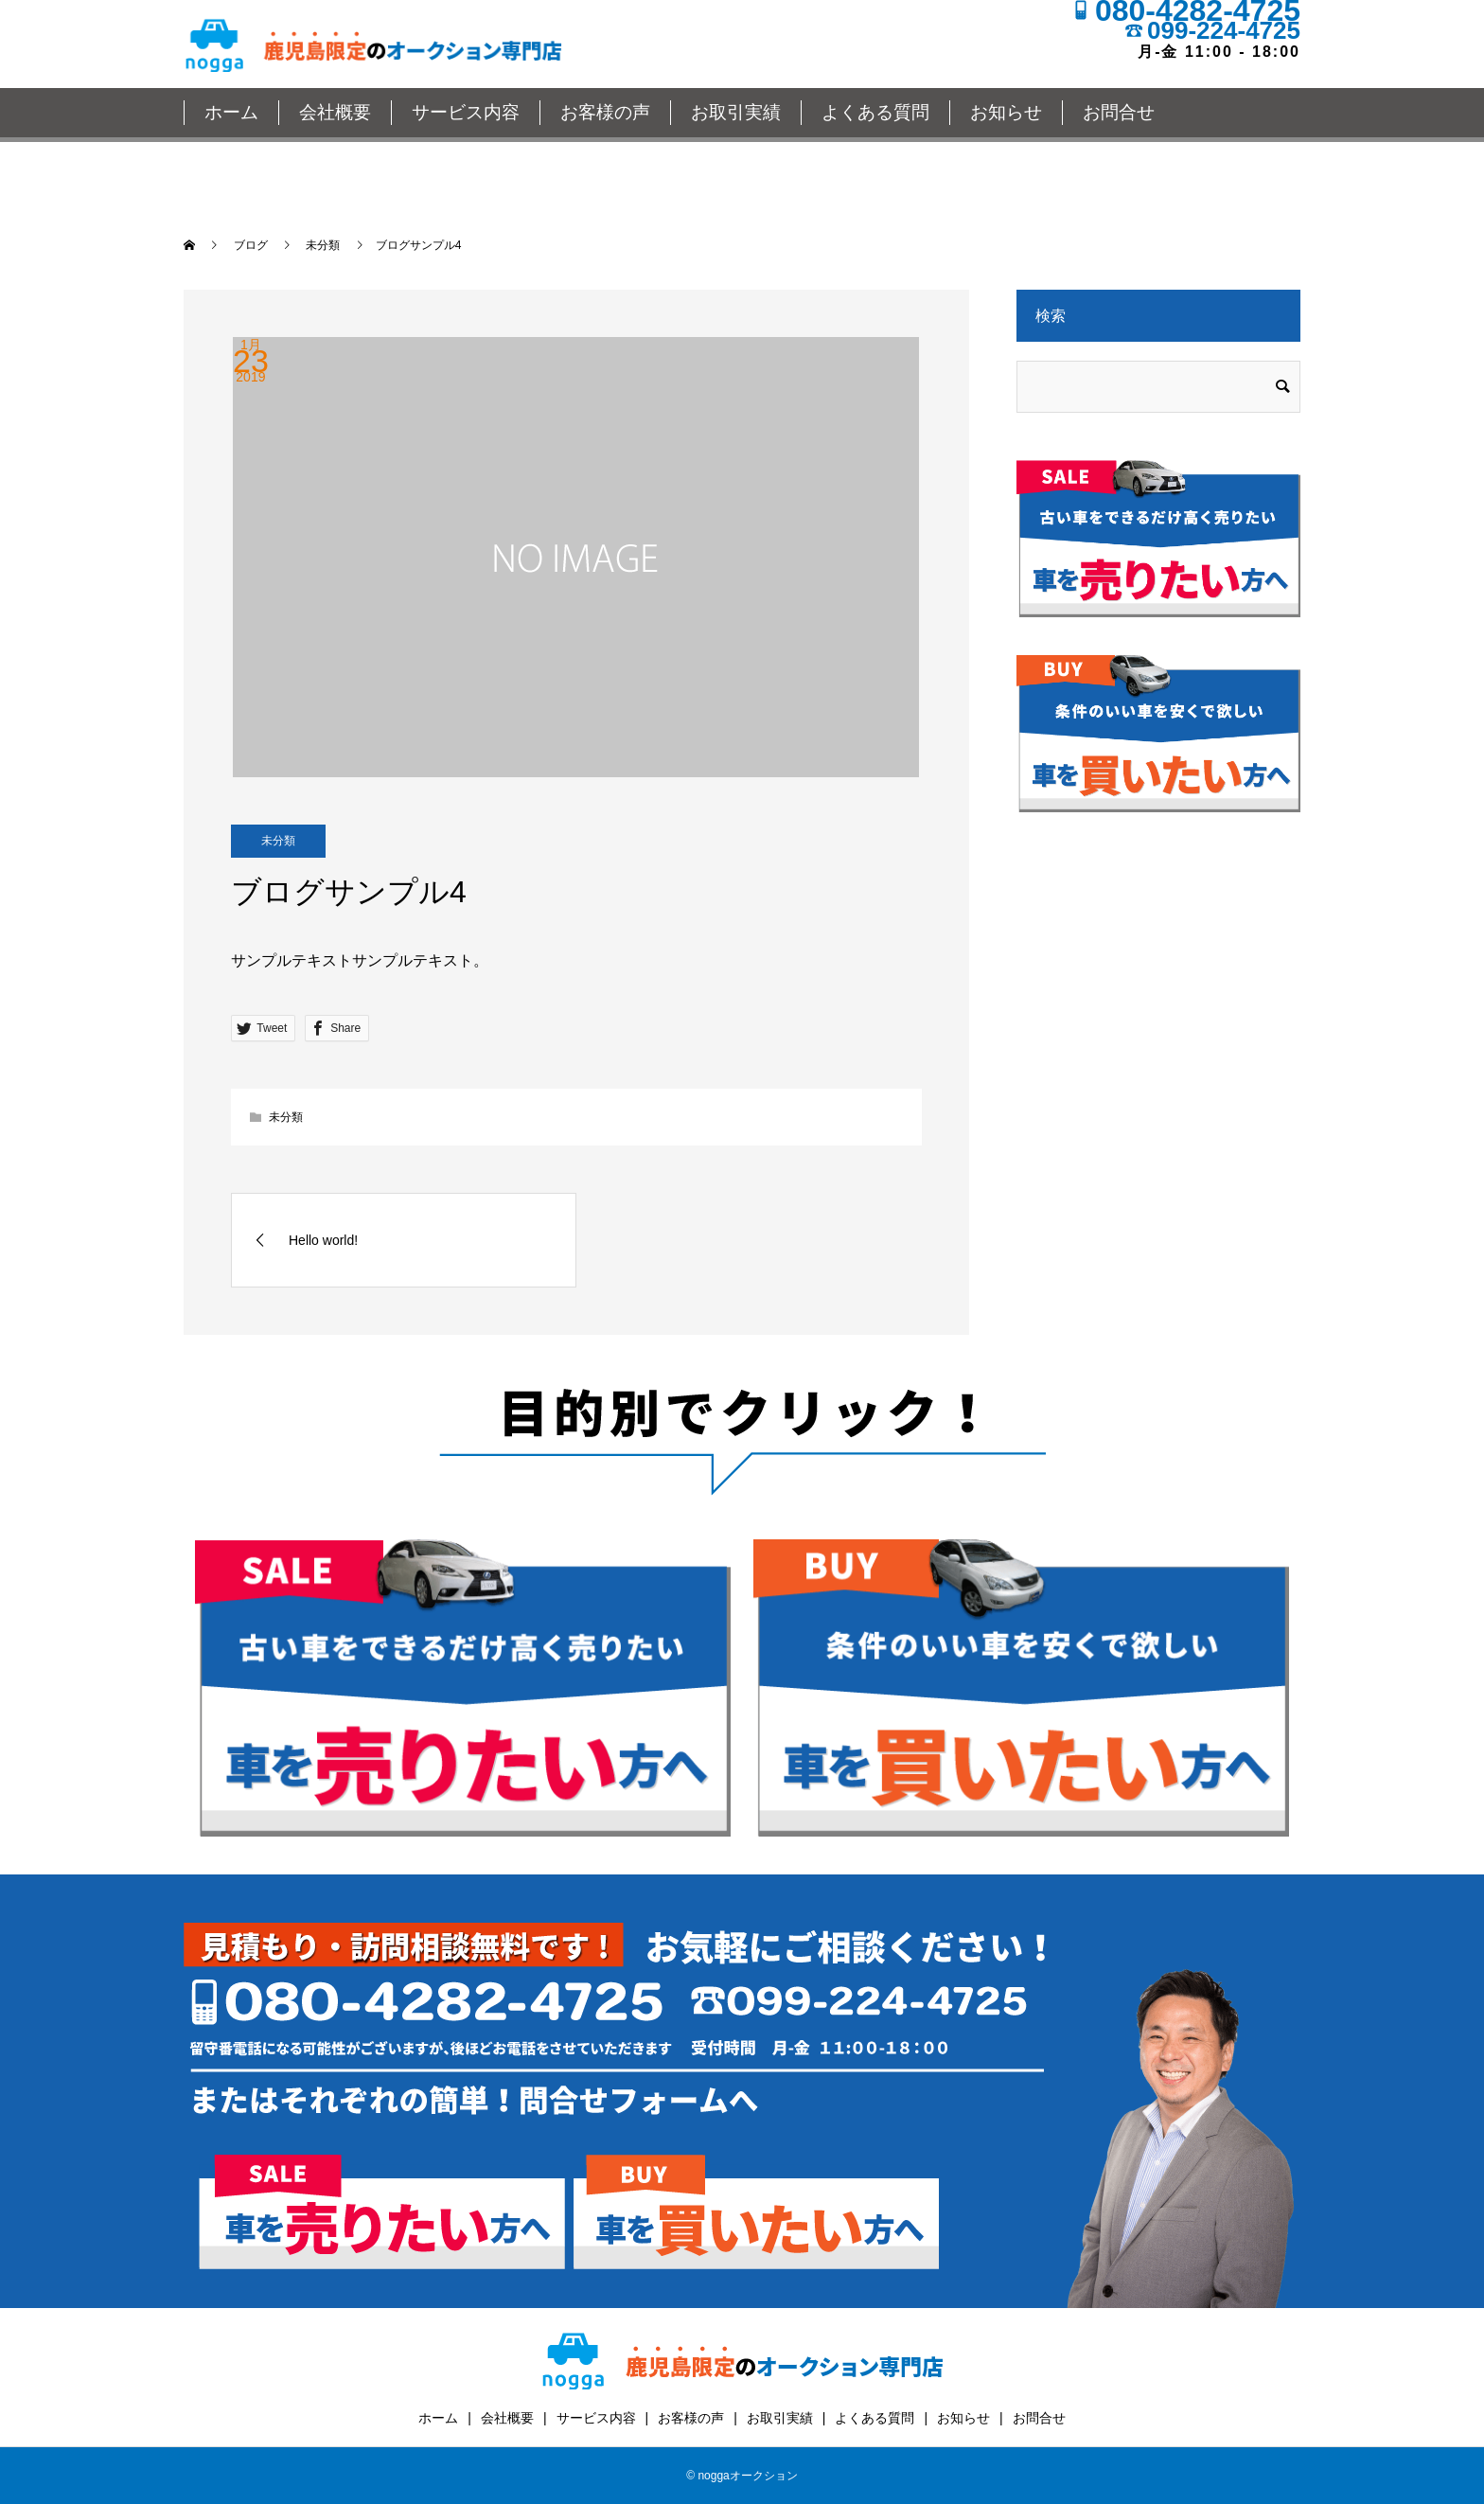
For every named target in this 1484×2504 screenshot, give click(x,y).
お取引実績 (736, 112)
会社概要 (335, 112)
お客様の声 (605, 112)
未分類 (278, 840)
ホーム (231, 112)
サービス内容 (466, 112)
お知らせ (1006, 112)
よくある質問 (875, 112)
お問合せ (1119, 112)
